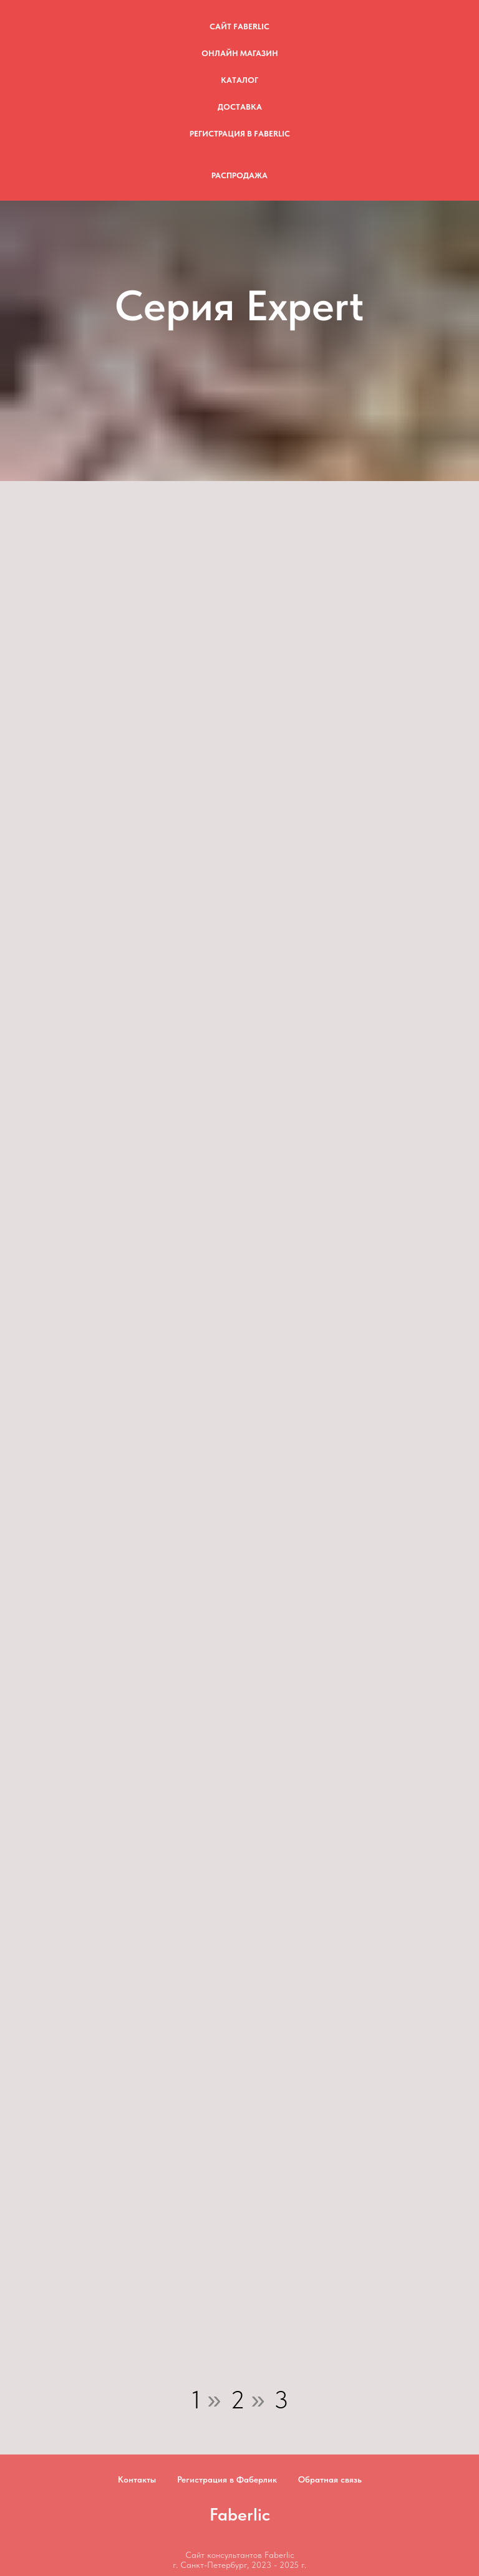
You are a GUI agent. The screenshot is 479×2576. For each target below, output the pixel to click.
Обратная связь (330, 2479)
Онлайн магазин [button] (239, 53)
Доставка (240, 107)
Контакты (137, 2479)
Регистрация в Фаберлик (227, 2479)
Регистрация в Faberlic (240, 133)
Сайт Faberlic (239, 26)
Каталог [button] (239, 80)
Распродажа (239, 175)
